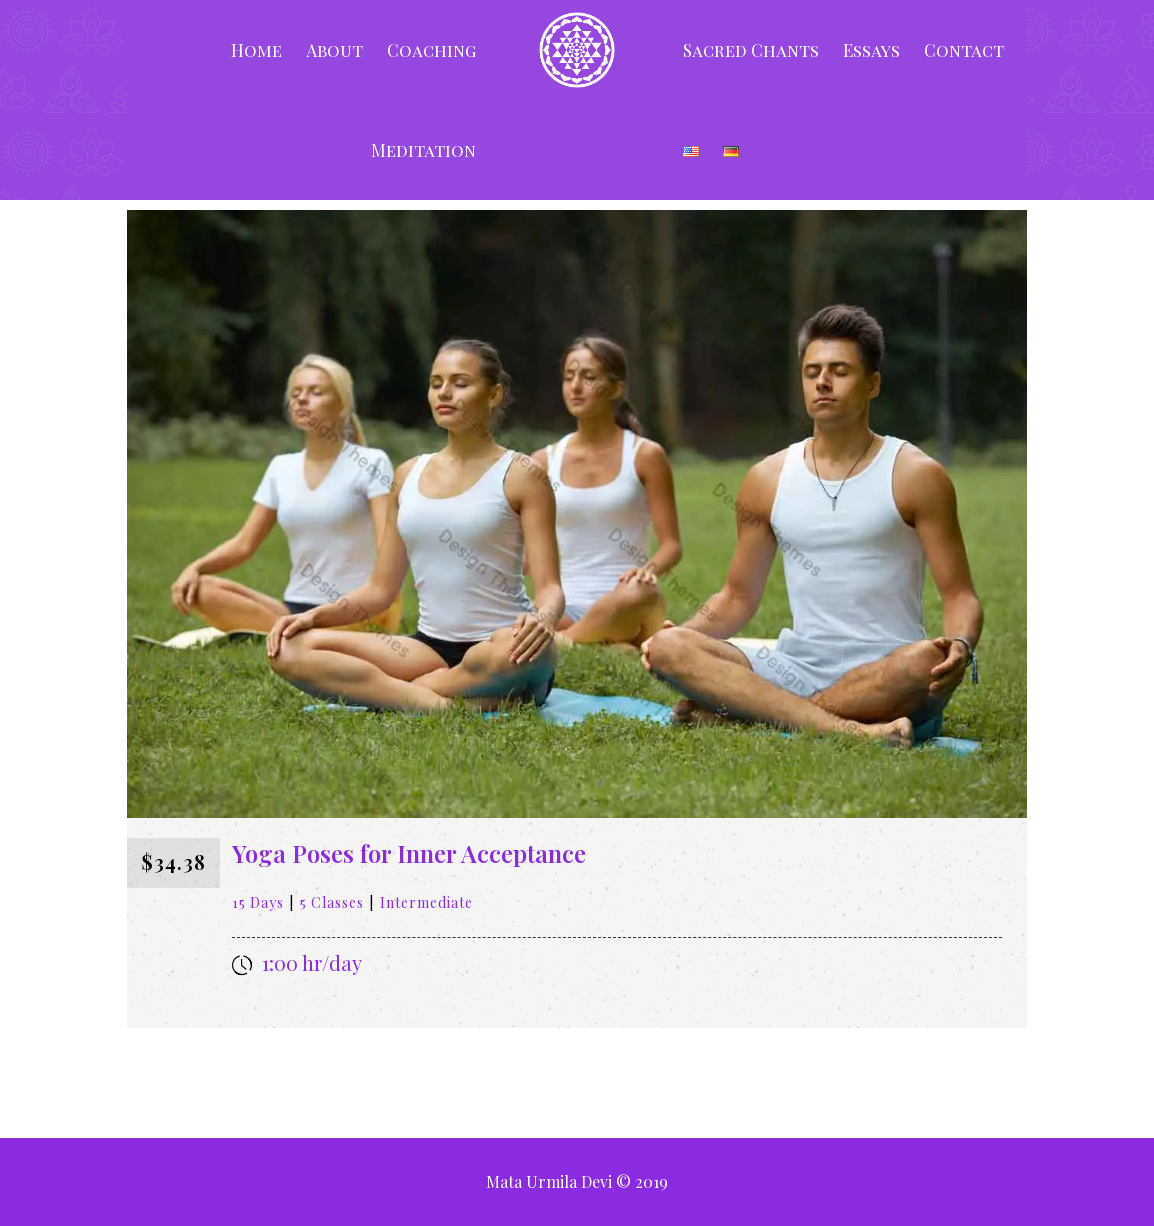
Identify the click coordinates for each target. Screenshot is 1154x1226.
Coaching (431, 50)
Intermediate (426, 902)
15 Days (258, 902)
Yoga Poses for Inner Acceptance (409, 853)
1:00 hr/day (312, 962)
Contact (964, 50)
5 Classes (332, 902)
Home (256, 50)
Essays (871, 50)
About (334, 50)
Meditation (423, 150)
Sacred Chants (751, 50)
